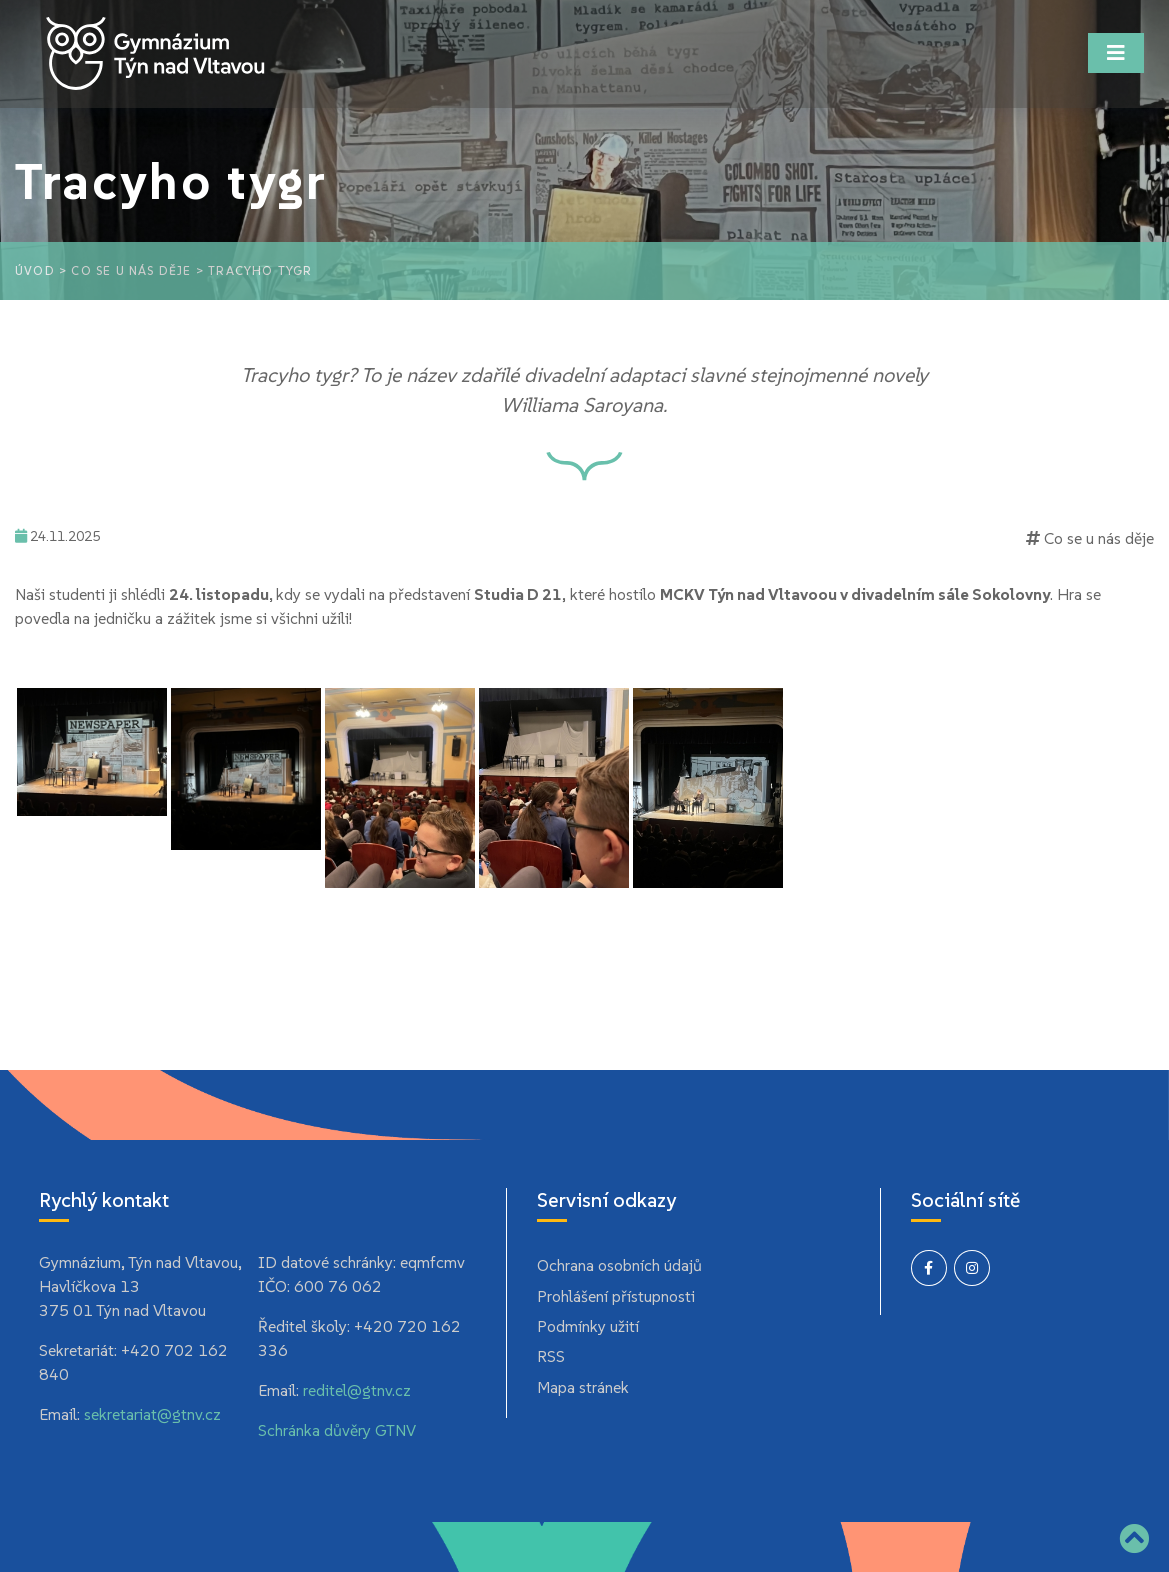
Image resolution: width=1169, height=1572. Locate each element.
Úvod (35, 270)
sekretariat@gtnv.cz (152, 1414)
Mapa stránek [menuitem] (583, 1387)
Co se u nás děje (131, 270)
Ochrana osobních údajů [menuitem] (619, 1265)
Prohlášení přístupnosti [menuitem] (616, 1296)
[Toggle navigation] (1116, 53)
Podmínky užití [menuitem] (588, 1326)
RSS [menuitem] (551, 1356)
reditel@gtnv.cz (357, 1390)
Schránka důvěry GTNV (337, 1430)
